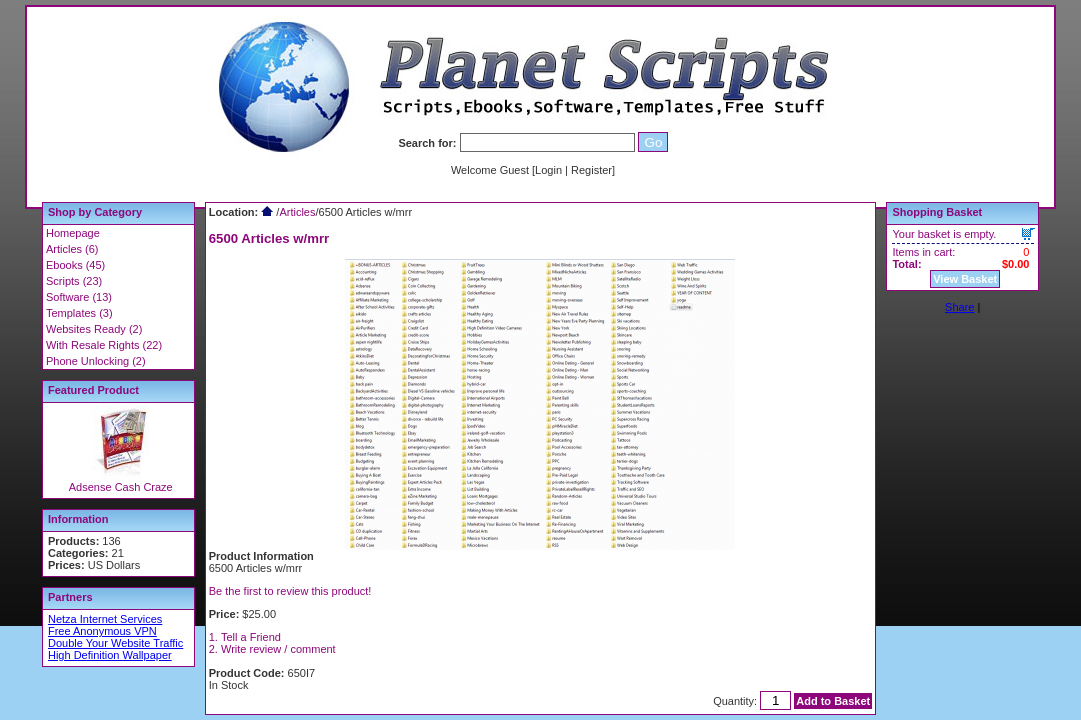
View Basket (965, 279)
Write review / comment (278, 649)
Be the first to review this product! (290, 591)
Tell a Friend (251, 637)
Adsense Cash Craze (121, 487)
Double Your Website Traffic (115, 643)
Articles (297, 212)
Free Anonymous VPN (102, 631)
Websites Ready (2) (94, 329)
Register (591, 170)
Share (959, 307)
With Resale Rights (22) (104, 345)
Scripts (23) (74, 281)
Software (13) (79, 297)
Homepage (73, 233)
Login (548, 170)
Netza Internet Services (105, 619)
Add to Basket (833, 701)
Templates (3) (79, 313)
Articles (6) (72, 249)
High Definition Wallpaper (110, 655)
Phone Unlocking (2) (96, 361)
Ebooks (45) (75, 265)
